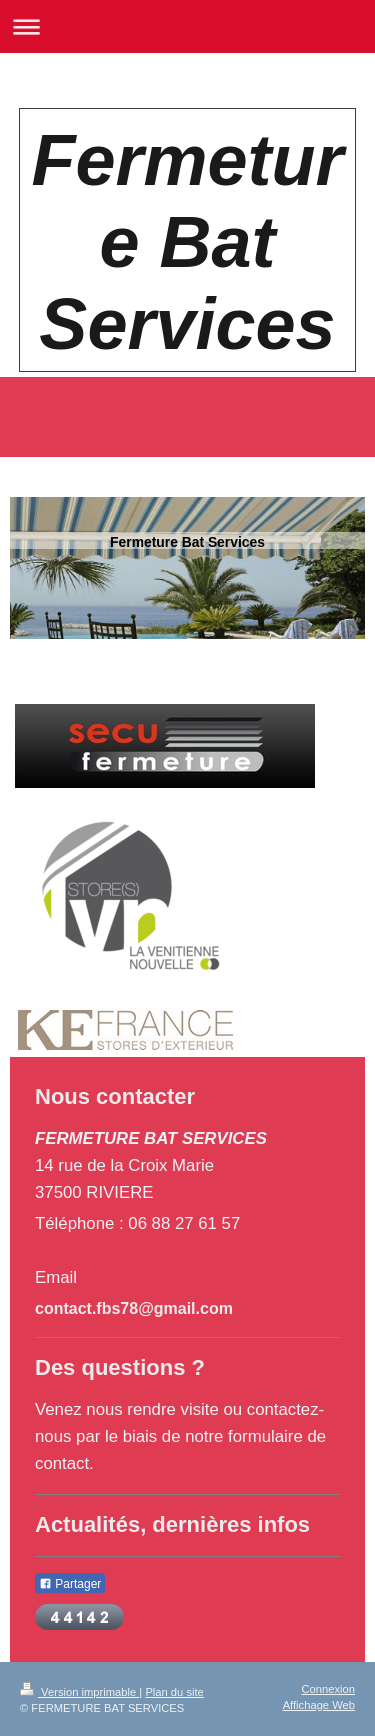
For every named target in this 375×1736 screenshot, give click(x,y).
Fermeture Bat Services (187, 242)
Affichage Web (319, 1705)
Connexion (329, 1689)
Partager (70, 1584)
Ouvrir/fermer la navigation (187, 26)
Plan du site (174, 1692)
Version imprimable (79, 1692)
